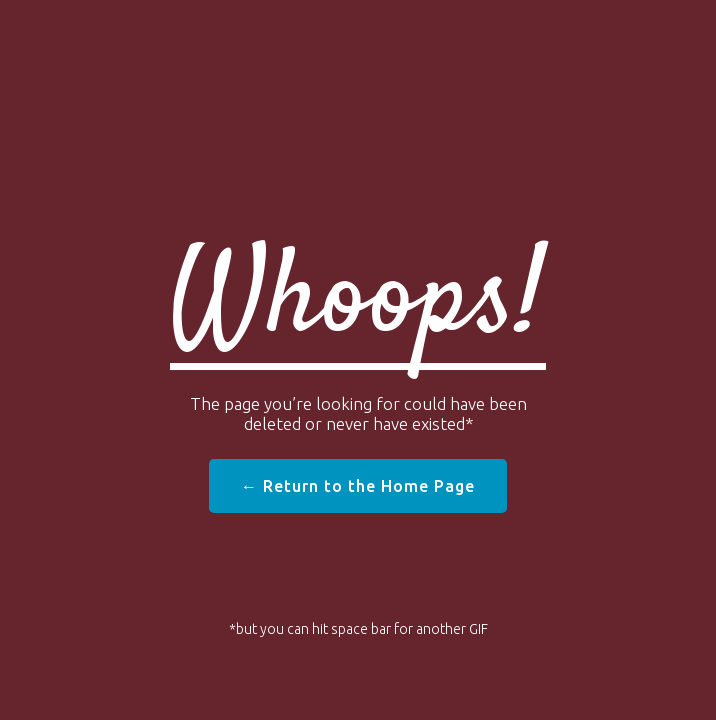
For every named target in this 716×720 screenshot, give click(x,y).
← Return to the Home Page (358, 486)
